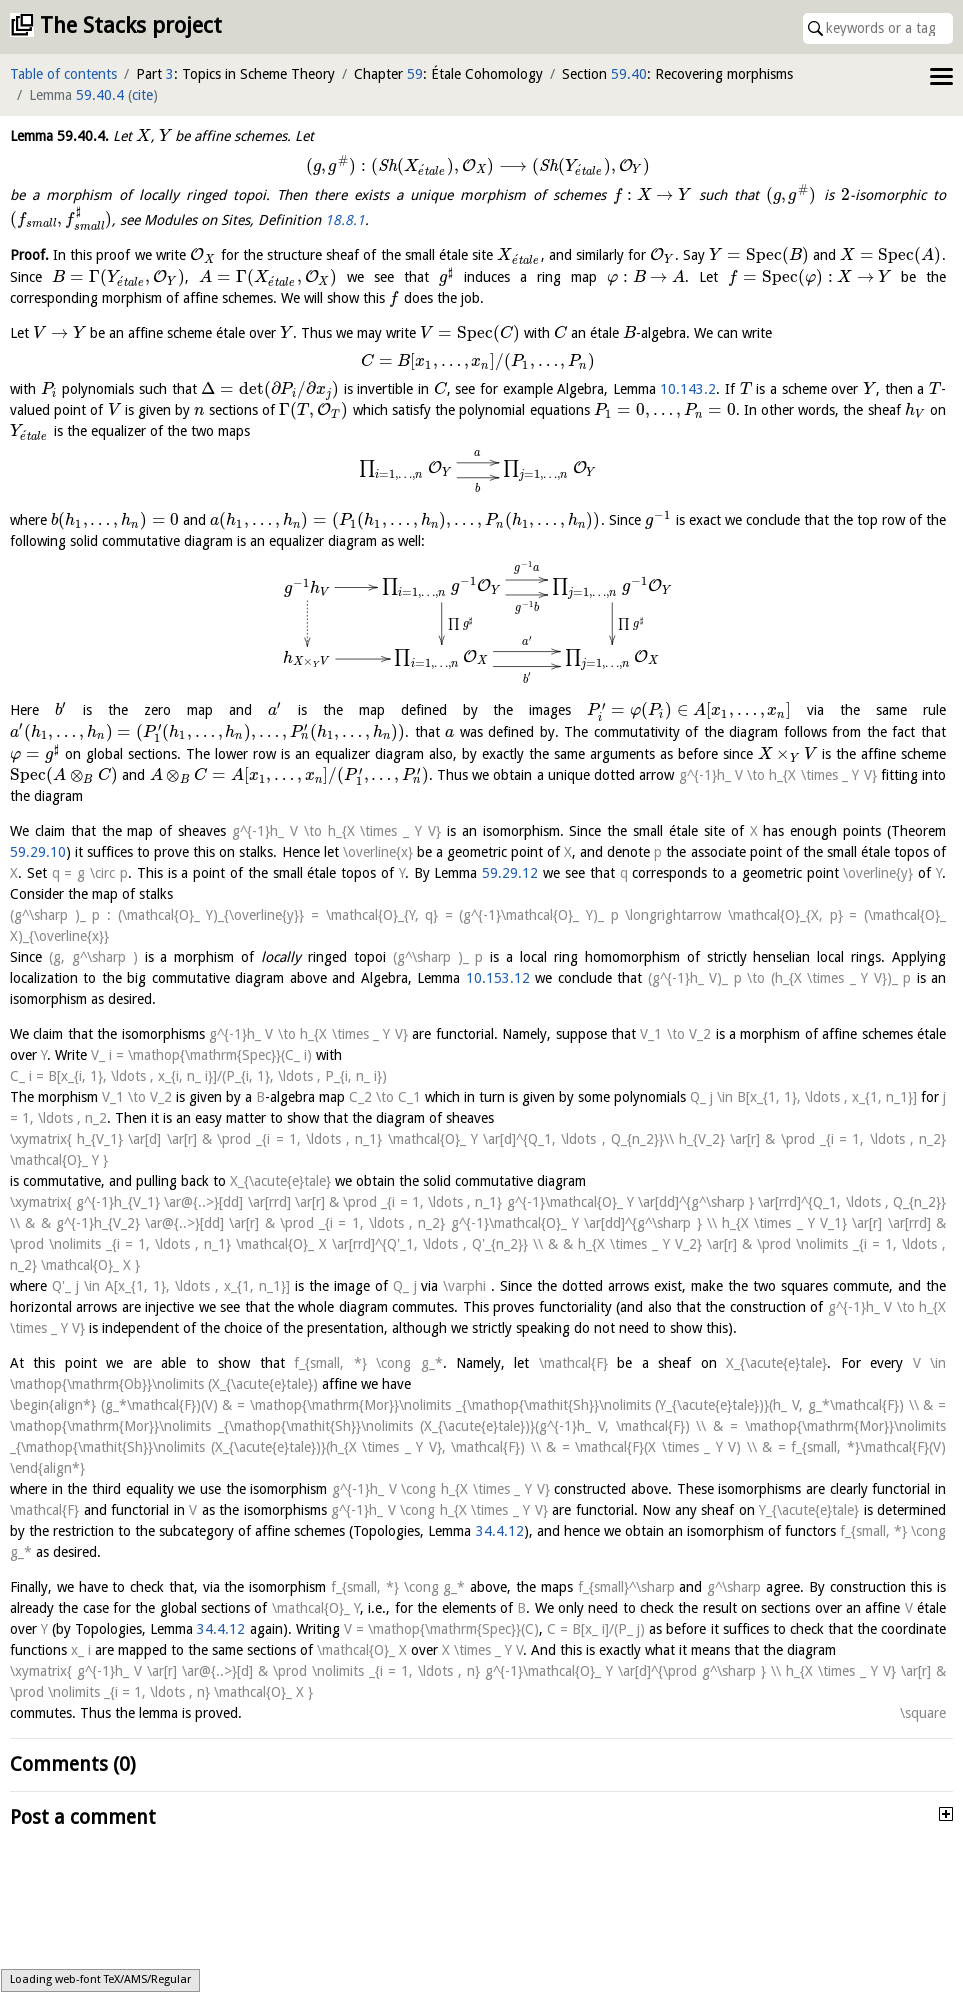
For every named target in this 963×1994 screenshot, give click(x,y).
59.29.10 (38, 852)
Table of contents (63, 74)
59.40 (629, 74)
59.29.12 (510, 873)
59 (415, 74)
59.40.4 (100, 95)
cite (142, 95)
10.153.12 (498, 978)
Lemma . (59, 136)
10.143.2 (688, 389)
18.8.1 (345, 219)
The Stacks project (131, 25)
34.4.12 (500, 1531)
